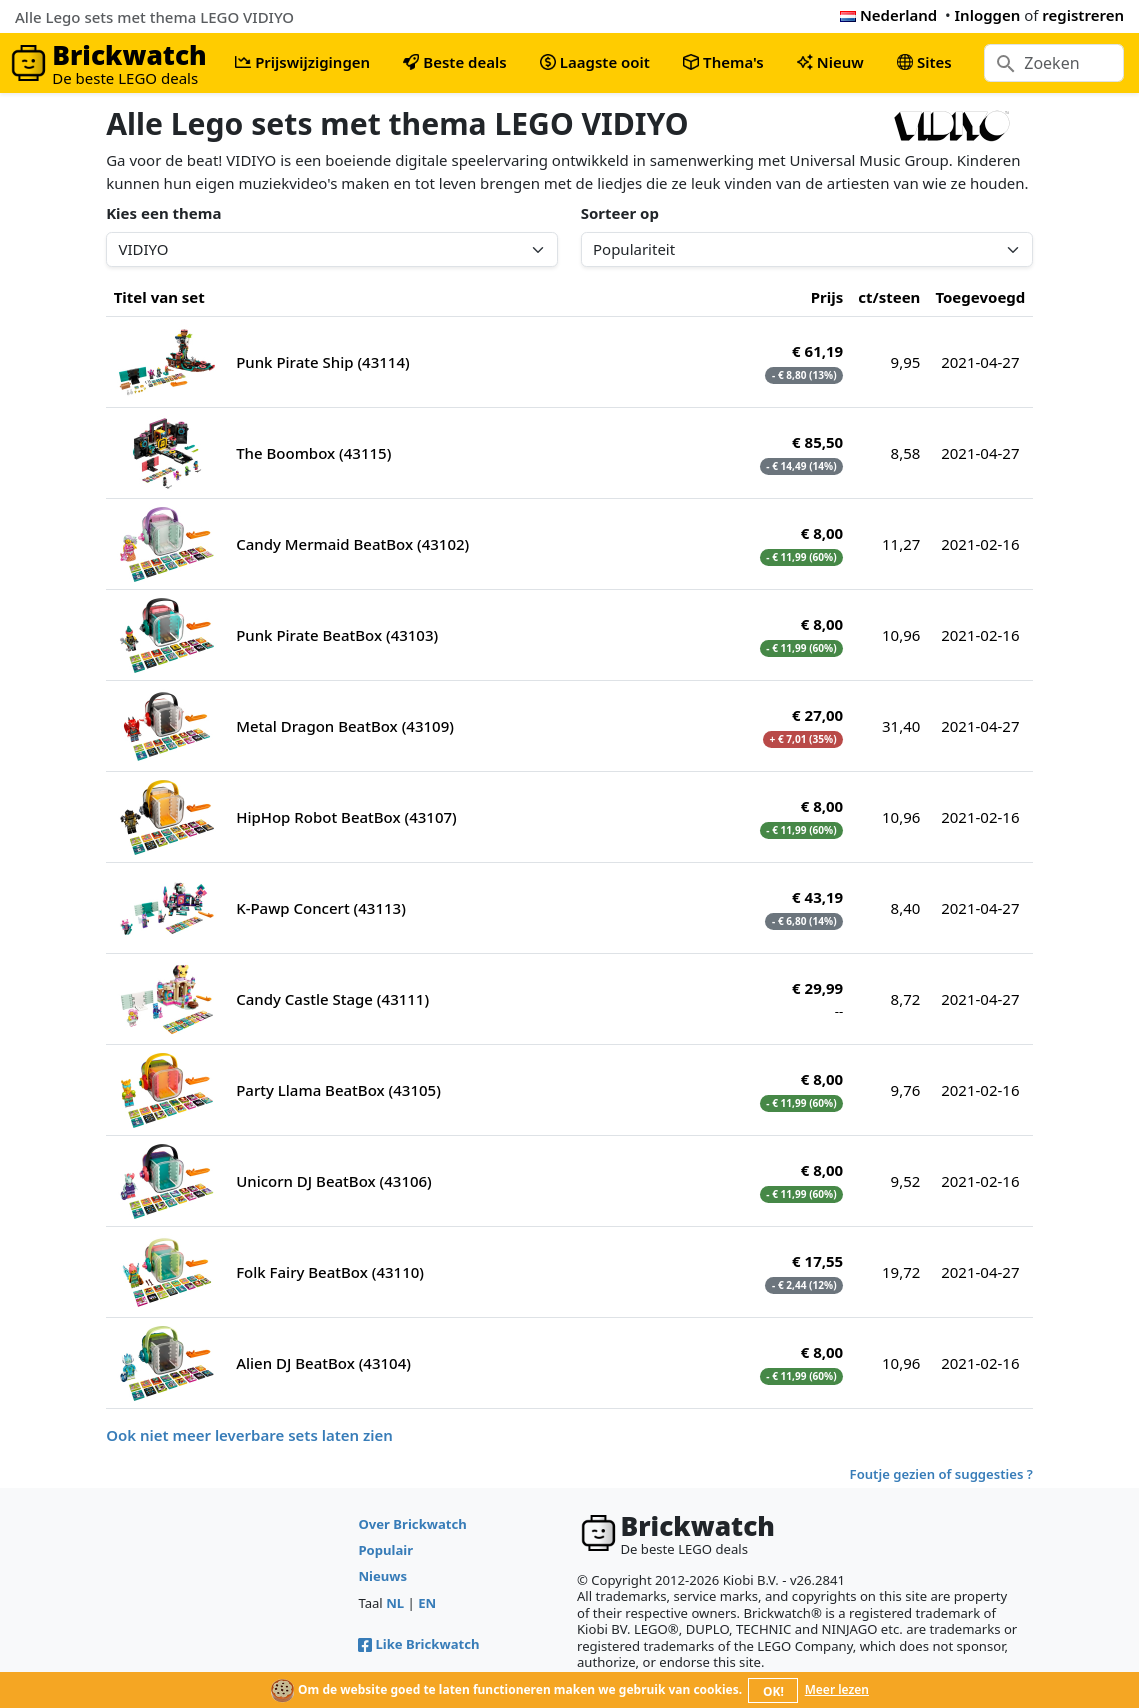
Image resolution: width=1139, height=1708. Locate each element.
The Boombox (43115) (313, 453)
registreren (1083, 15)
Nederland (888, 15)
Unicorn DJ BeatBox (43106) (334, 1181)
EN (427, 1603)
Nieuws (382, 1576)
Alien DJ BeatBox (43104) (323, 1363)
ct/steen (889, 297)
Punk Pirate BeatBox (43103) (337, 635)
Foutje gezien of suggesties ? (941, 1474)
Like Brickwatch (418, 1644)
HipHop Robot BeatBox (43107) (346, 817)
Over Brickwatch (412, 1524)
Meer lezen (837, 1689)
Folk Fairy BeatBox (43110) (330, 1272)
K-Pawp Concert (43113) (321, 908)
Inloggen (988, 15)
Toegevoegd (980, 297)
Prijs (827, 297)
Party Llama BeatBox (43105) (338, 1090)
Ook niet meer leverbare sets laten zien (249, 1435)
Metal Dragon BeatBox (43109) (345, 726)
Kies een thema (163, 213)
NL (395, 1603)
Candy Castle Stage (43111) (332, 999)
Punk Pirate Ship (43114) (323, 362)
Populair (385, 1550)
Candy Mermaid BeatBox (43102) (352, 544)
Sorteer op (620, 213)
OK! (773, 1691)
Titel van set (159, 297)
